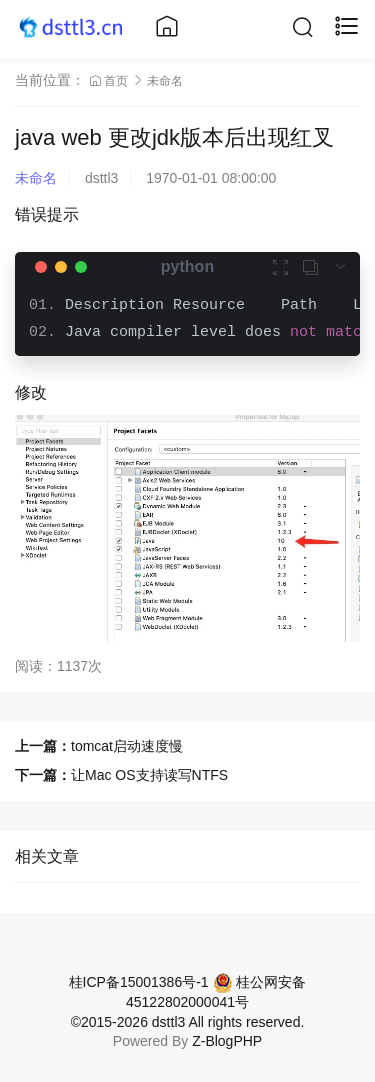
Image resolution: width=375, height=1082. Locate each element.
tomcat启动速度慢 (127, 746)
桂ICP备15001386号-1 (139, 982)
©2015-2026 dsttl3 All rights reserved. (188, 1022)
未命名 (165, 81)
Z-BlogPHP (227, 1041)
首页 (110, 81)
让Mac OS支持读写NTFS (149, 775)
